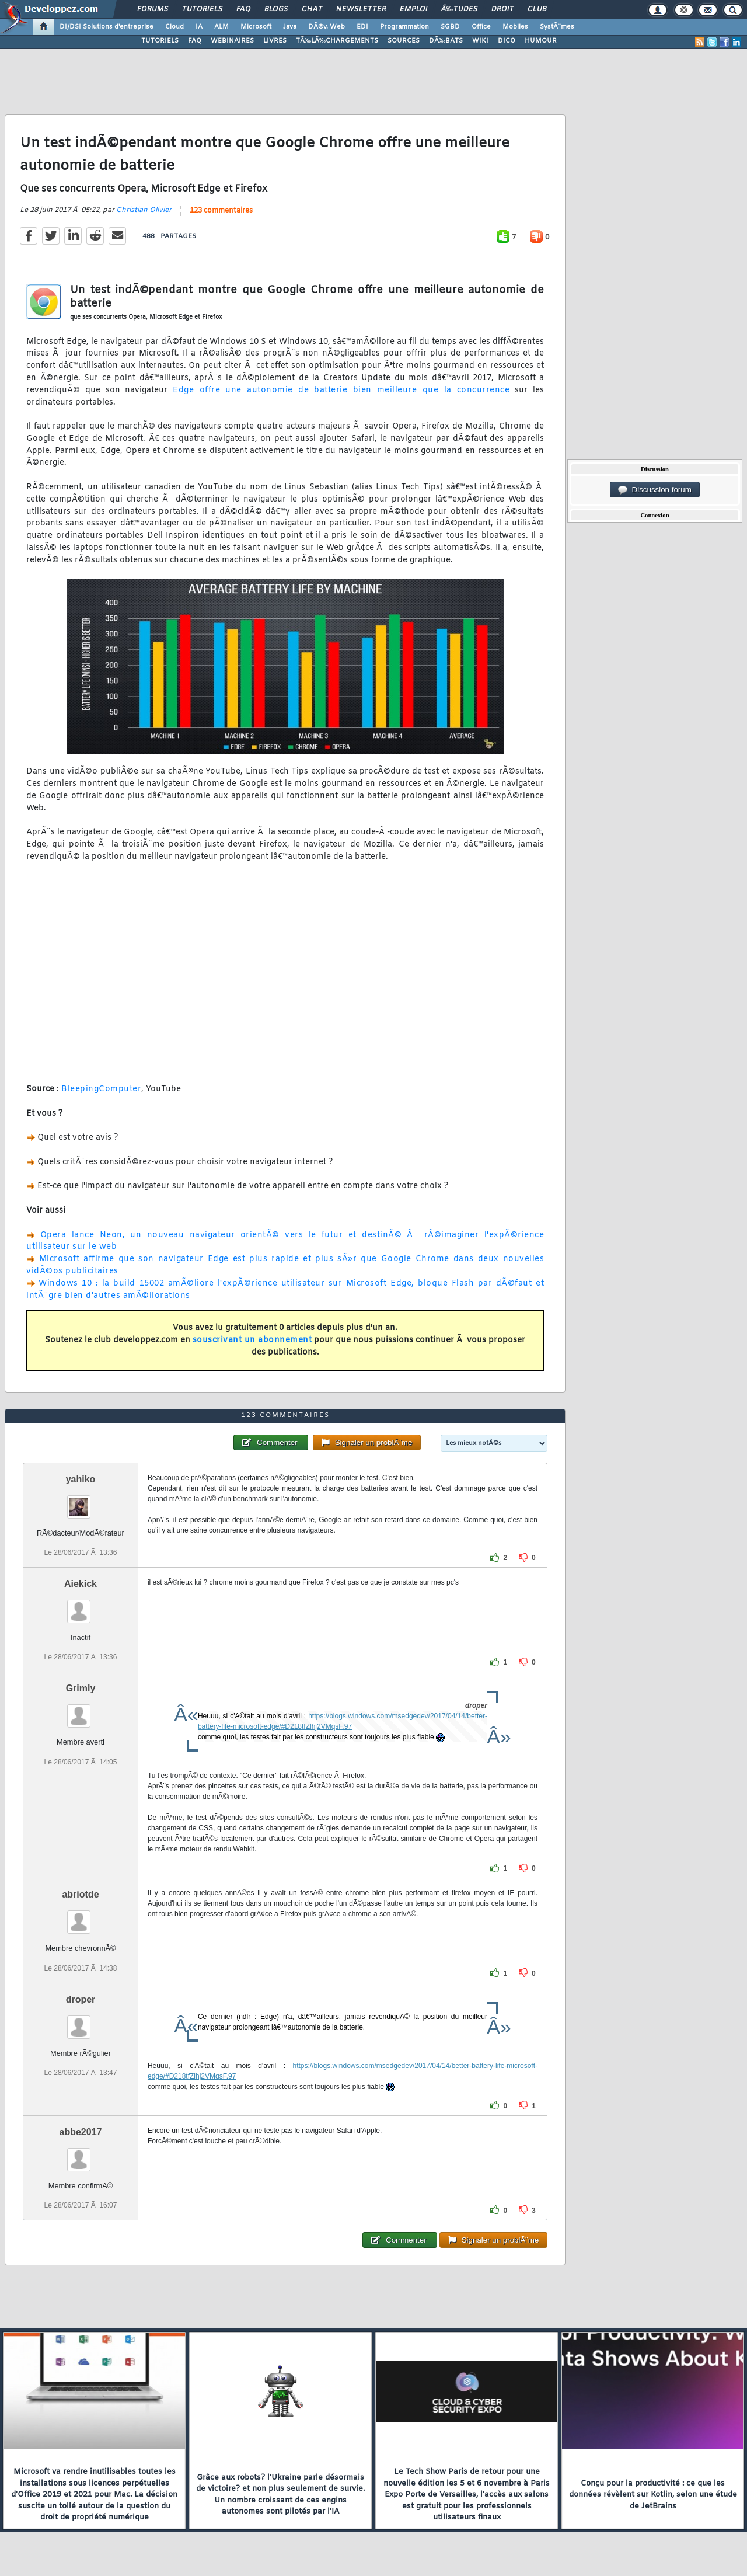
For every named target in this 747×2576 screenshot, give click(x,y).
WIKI (480, 41)
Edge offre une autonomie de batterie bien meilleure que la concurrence (341, 390)
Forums (152, 9)
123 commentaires (221, 210)
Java (289, 27)
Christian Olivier (144, 210)
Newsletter (361, 9)
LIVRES (275, 41)
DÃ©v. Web (326, 27)
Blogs (276, 9)
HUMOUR (541, 41)
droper (81, 1999)
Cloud (174, 27)
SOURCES (404, 41)
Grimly (81, 1688)
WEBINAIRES (232, 41)
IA (199, 27)
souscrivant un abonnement (252, 1340)
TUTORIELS (160, 41)
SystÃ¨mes (557, 27)
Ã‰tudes (459, 9)
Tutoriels (202, 9)
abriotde (80, 1894)
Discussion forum (655, 490)
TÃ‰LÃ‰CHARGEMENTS (337, 41)
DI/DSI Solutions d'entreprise (106, 27)
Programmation (404, 27)
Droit (502, 9)
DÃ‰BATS (446, 41)
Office (481, 27)
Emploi (413, 9)
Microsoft (255, 27)
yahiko (81, 1479)
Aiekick (80, 1584)
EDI (362, 27)
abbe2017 (81, 2132)
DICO (506, 41)
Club (536, 9)
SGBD (450, 27)
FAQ (243, 9)
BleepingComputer (101, 1089)
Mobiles (515, 27)
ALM (221, 27)
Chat (312, 9)
